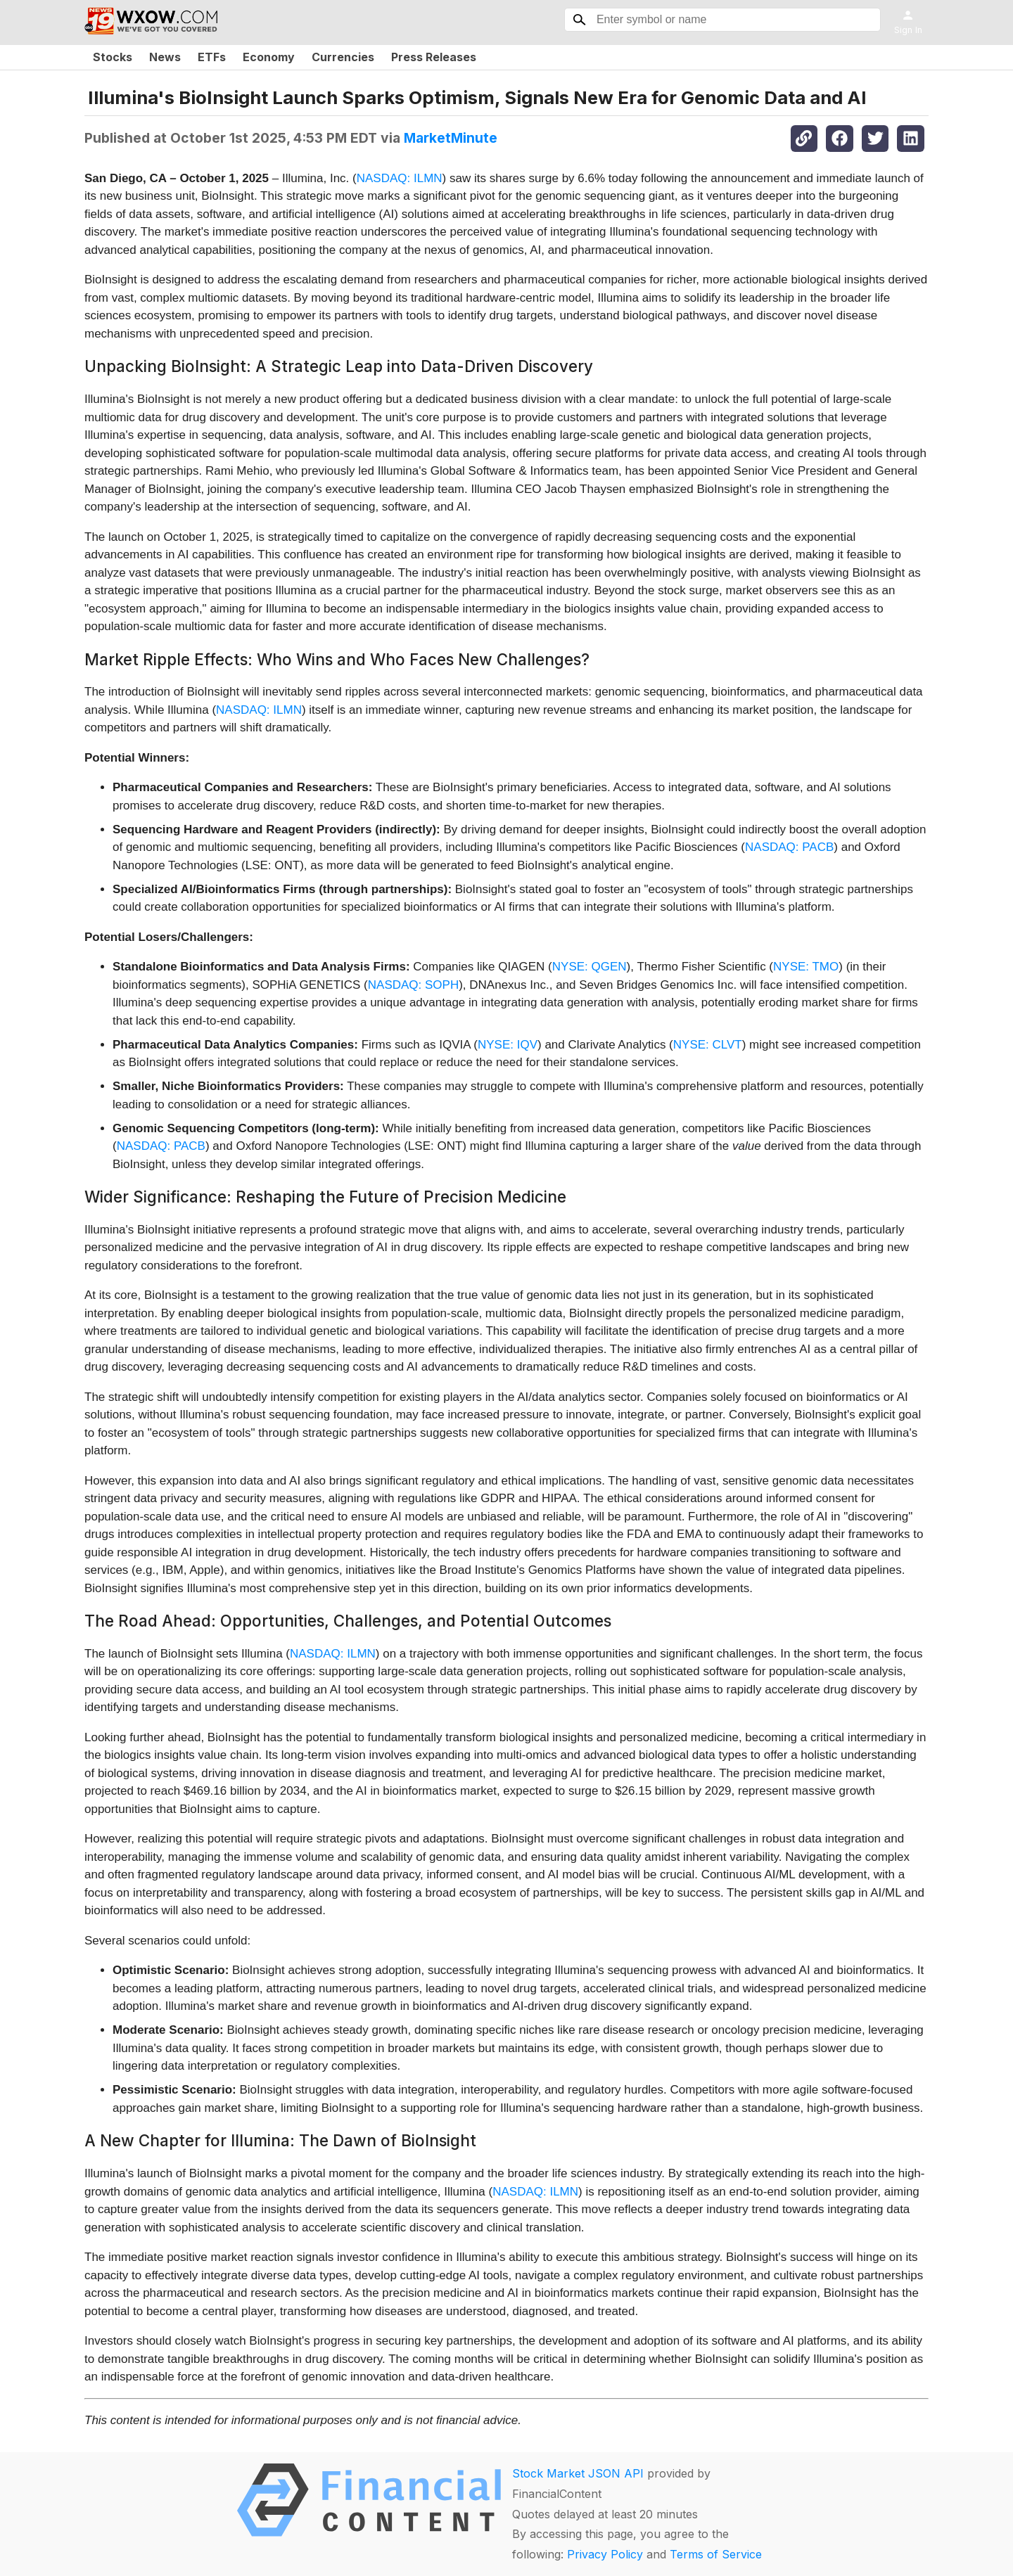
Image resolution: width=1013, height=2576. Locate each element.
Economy (269, 57)
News (165, 57)
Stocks (112, 57)
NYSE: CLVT (707, 1044)
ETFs (212, 57)
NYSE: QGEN (589, 966)
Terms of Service (716, 2554)
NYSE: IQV (507, 1044)
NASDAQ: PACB (789, 847)
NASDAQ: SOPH (413, 985)
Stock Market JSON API (578, 2473)
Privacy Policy (605, 2554)
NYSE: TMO (806, 966)
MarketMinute (450, 137)
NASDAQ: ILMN (399, 178)
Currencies (343, 57)
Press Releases (433, 57)
